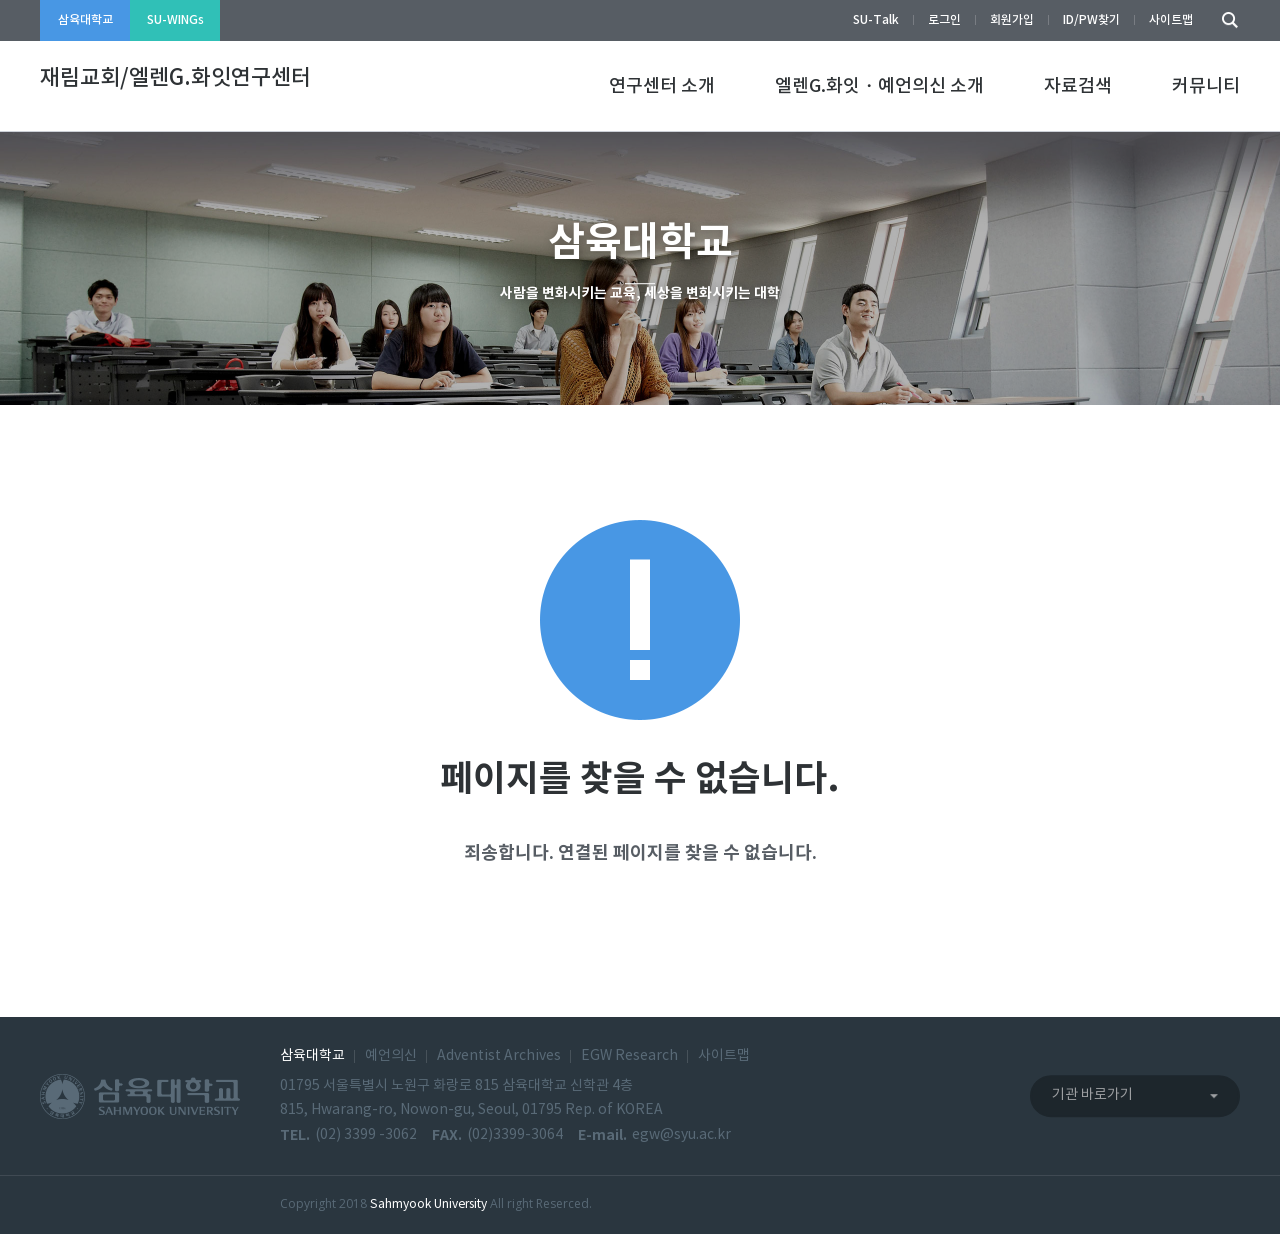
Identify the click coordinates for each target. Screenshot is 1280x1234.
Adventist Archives (499, 1056)
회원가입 (1012, 20)
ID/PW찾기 (1091, 20)
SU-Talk (876, 20)
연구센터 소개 (662, 86)
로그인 (944, 20)
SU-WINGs (175, 20)
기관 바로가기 (1092, 1095)
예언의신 (391, 1056)
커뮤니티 (1206, 86)
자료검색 (1078, 86)
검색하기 (1225, 20)
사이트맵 (1171, 20)
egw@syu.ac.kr (681, 1135)
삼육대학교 (85, 20)
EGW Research (629, 1056)
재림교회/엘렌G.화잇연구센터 (175, 78)
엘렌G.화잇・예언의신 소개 (879, 86)
